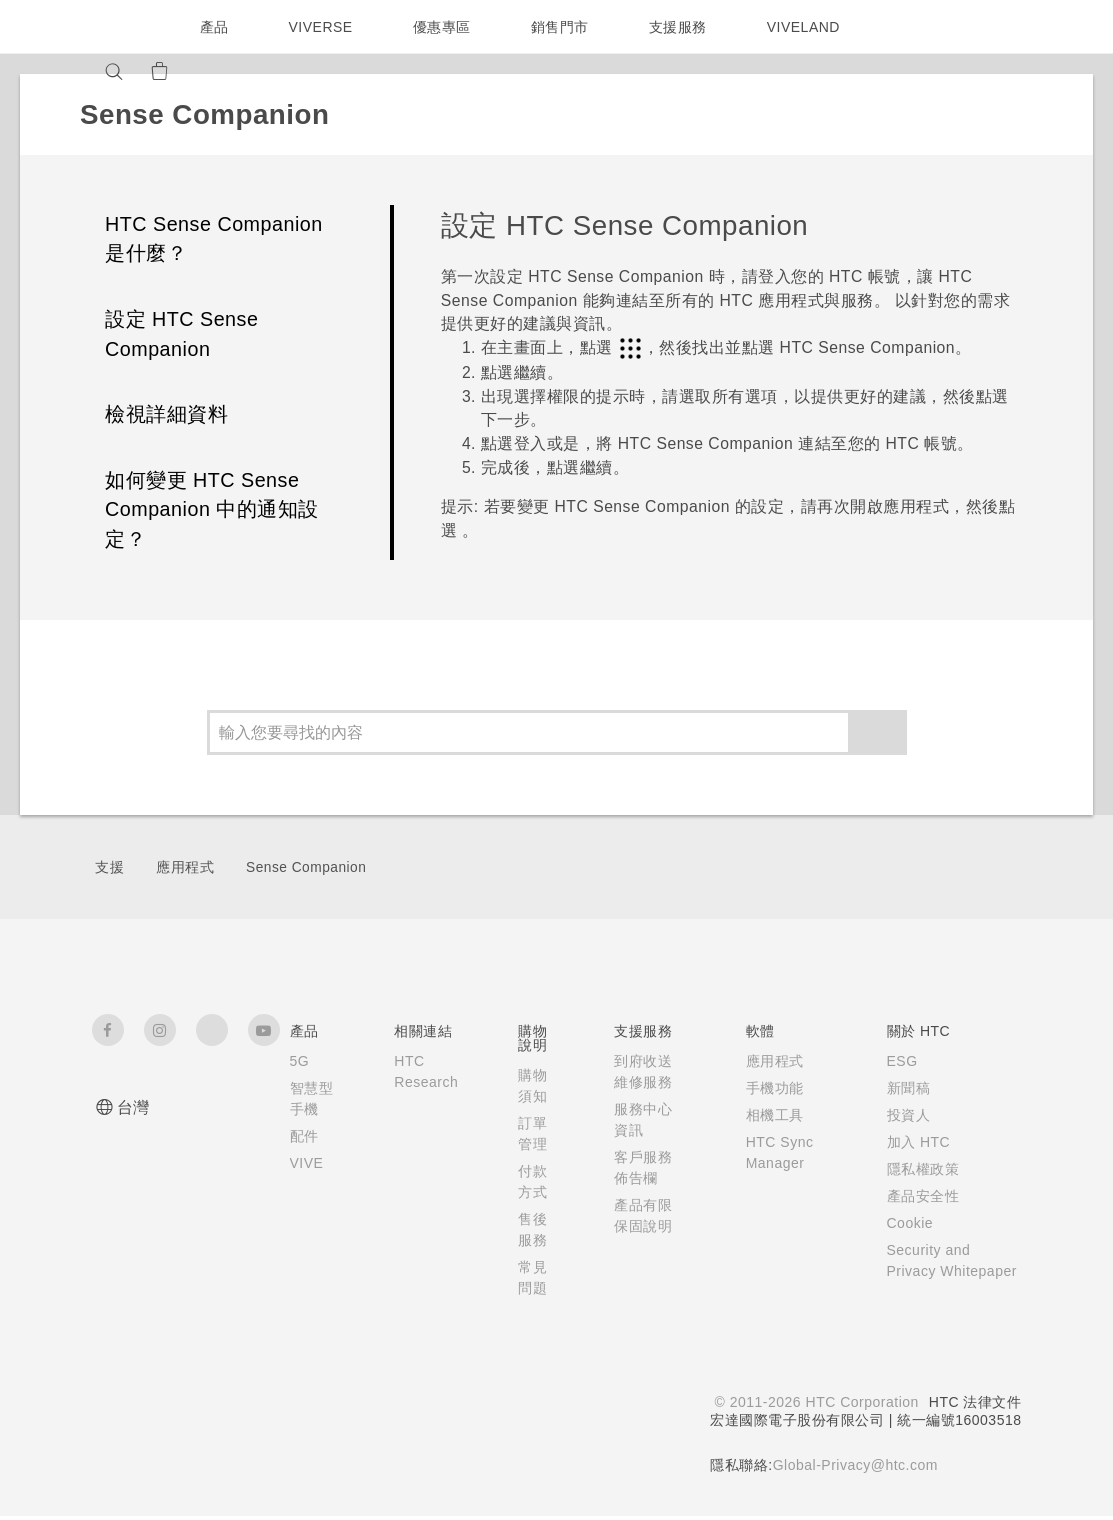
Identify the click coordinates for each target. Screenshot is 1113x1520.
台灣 (133, 1107)
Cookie (907, 1223)
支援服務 (682, 27)
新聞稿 (904, 1088)
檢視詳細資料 (166, 414)
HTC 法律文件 (975, 1406)
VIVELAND (812, 27)
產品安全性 (918, 1196)
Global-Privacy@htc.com (853, 1469)
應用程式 (185, 867)
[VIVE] (259, 71)
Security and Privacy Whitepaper (928, 1271)
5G (299, 1061)
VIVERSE (323, 27)
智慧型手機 (304, 1109)
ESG (898, 1061)
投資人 (904, 1115)
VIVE (308, 1184)
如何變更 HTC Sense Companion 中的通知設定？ (212, 509)
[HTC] (116, 27)
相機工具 (769, 1115)
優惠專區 (446, 27)
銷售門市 (564, 27)
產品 (214, 27)
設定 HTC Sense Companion (181, 334)
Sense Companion (306, 867)
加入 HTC (914, 1142)
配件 (304, 1157)
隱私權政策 (918, 1169)
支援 (109, 867)
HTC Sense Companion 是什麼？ (214, 239)
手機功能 (769, 1088)
